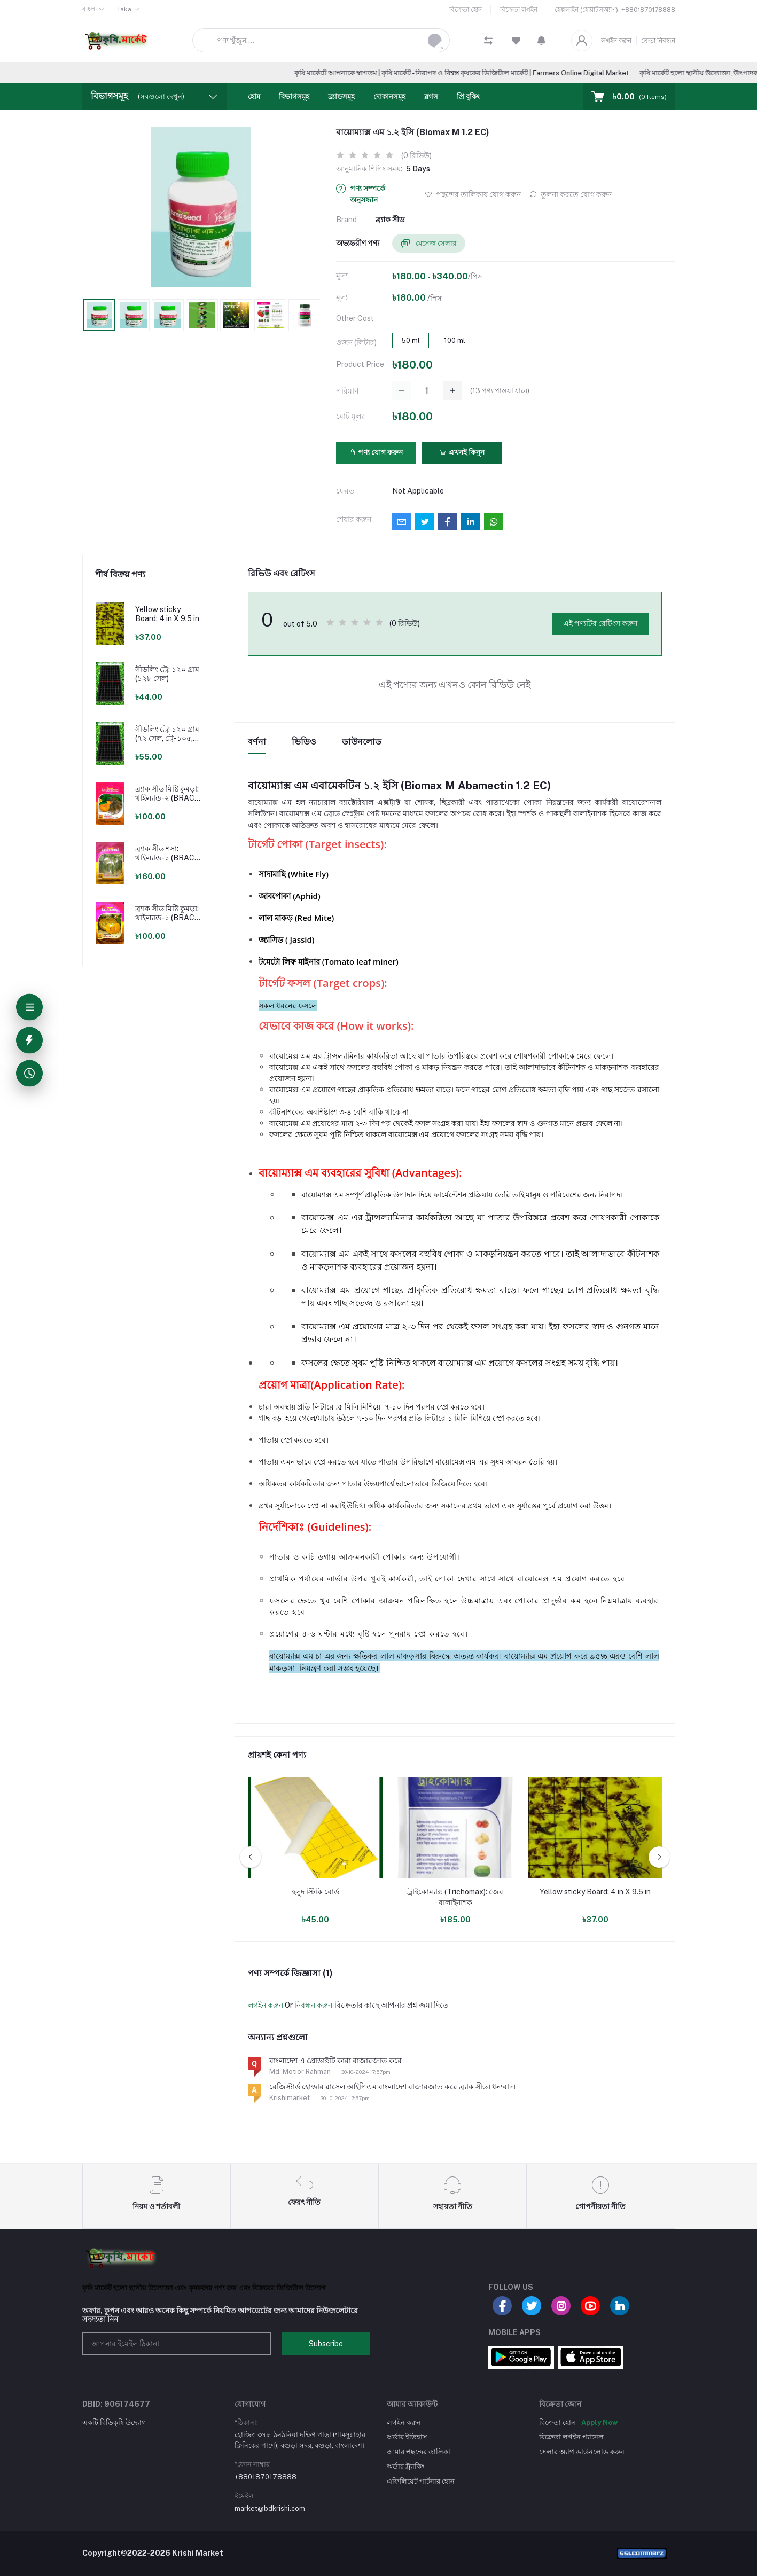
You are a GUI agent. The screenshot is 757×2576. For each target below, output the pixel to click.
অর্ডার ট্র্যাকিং (406, 2466)
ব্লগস (431, 96)
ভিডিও (304, 742)
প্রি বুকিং (468, 96)
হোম (254, 96)
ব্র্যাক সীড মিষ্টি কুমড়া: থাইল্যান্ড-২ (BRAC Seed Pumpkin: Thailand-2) (167, 794)
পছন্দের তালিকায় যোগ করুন (473, 194)
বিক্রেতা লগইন (518, 9)
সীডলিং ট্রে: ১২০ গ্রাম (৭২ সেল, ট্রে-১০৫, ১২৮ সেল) (167, 734)
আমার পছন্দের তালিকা (418, 2452)
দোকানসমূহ (389, 96)
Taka (124, 9)
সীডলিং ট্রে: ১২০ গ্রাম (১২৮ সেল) (167, 674)
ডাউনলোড (361, 742)
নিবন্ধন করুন (313, 2005)
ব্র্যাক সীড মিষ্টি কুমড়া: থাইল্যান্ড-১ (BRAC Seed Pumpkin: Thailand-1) (167, 913)
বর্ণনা (257, 742)
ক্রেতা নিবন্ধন (658, 40)
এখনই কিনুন (462, 452)
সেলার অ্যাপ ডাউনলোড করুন (582, 2452)
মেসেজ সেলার (428, 243)
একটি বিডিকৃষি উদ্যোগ (114, 2422)
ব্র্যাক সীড (390, 219)
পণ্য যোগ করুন (376, 452)
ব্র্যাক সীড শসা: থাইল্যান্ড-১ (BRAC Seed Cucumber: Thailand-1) (164, 853)
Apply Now (599, 2422)
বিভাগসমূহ (294, 96)
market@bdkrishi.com (270, 2508)
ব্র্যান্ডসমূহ (341, 96)
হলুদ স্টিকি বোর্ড (315, 1892)
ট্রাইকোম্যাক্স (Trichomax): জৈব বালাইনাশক (455, 1897)
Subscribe (326, 2343)
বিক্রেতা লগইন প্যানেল (571, 2437)
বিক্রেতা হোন (465, 9)
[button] (541, 40)
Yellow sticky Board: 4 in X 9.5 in (167, 614)
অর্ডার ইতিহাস (407, 2437)
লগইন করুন (616, 40)
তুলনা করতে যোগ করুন (570, 194)
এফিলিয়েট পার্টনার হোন (421, 2481)
